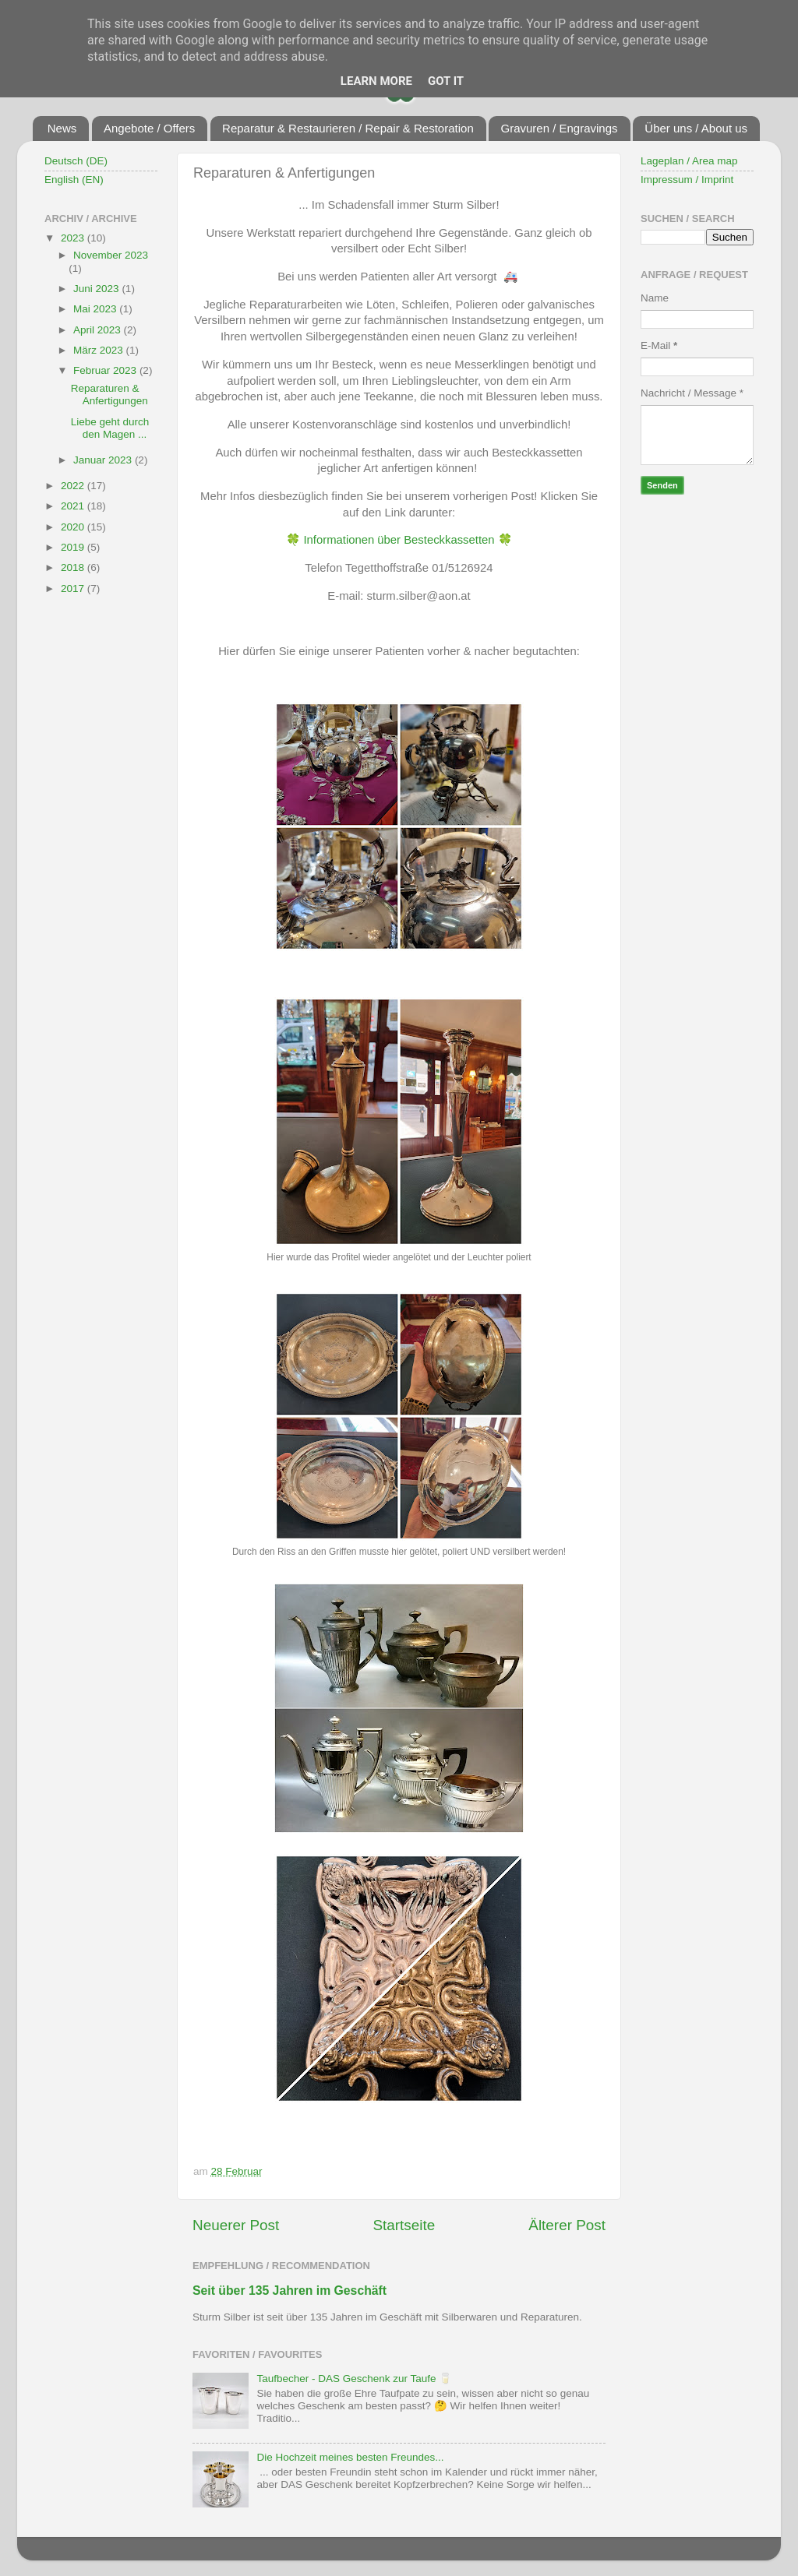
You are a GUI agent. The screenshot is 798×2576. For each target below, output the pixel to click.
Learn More (376, 81)
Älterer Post (567, 2225)
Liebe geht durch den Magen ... (110, 428)
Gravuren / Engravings (558, 128)
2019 (74, 547)
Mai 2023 (96, 309)
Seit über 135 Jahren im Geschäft (289, 2290)
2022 (74, 486)
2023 (74, 238)
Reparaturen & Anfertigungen (109, 394)
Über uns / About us (695, 128)
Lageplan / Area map (689, 161)
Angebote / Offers (149, 128)
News (62, 128)
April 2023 (98, 330)
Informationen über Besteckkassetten (398, 540)
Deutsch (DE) (76, 161)
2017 (74, 588)
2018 (74, 567)
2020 (74, 527)
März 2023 (99, 350)
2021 (74, 506)
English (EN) (74, 179)
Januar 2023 (104, 460)
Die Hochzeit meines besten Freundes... (349, 2457)
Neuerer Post (235, 2225)
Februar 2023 (106, 370)
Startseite (404, 2225)
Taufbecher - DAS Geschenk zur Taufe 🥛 (354, 2378)
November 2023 (110, 255)
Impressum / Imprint (687, 179)
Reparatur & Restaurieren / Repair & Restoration (348, 128)
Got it (446, 81)
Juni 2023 (97, 288)
